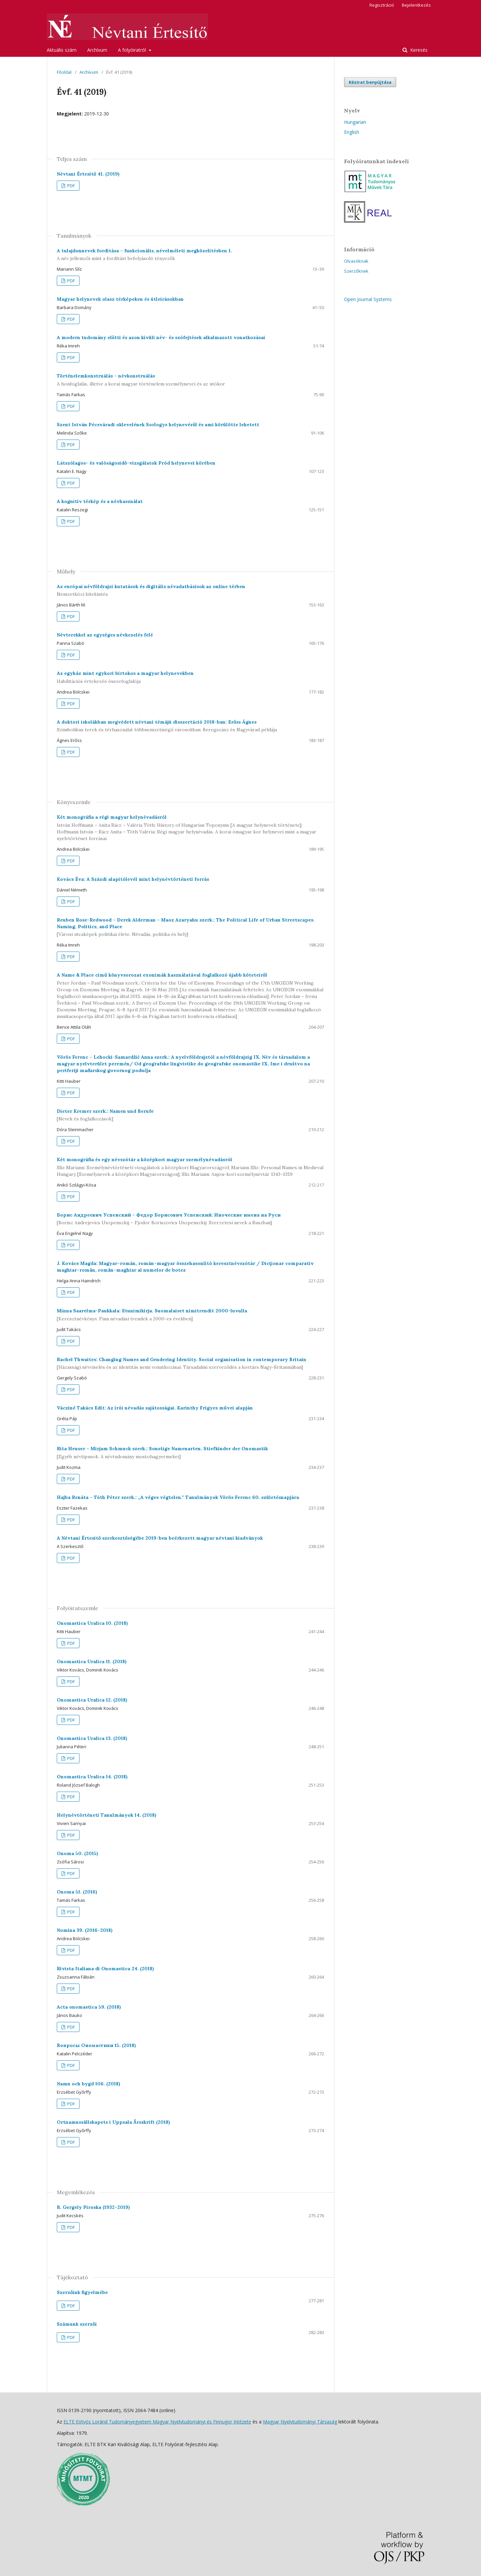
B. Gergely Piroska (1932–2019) (93, 2207)
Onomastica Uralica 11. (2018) (92, 1661)
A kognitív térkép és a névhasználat (100, 501)
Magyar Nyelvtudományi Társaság (300, 2421)
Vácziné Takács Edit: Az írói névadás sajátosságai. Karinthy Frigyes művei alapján (155, 1408)
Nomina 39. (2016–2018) (85, 1930)
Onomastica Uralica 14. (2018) (92, 1777)
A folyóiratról (132, 50)
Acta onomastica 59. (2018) (89, 2007)
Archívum (97, 50)
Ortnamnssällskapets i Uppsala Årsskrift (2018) (113, 2122)
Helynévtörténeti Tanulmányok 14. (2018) (106, 1815)
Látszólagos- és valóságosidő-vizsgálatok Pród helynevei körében (136, 463)
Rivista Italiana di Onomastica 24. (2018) (105, 1969)
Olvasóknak (356, 261)
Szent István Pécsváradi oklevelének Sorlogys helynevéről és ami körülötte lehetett (158, 425)
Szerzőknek (356, 271)
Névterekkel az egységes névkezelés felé (105, 635)
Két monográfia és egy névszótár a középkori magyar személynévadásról (190, 1167)
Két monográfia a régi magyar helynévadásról (190, 828)
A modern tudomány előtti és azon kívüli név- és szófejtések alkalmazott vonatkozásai (161, 337)
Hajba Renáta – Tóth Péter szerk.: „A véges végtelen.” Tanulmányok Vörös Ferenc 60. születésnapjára (178, 1497)
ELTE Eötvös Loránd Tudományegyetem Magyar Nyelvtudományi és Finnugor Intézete (157, 2421)
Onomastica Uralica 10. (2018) (92, 1623)
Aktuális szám (61, 50)
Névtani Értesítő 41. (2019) (88, 174)
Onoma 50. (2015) (77, 1853)
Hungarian (355, 122)
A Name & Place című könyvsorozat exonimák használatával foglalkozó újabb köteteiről (190, 996)
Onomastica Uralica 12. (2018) (92, 1700)
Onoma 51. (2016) (77, 1892)
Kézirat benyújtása (370, 82)
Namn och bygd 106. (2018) (88, 2084)
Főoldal (64, 72)
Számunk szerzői (77, 2324)
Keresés (418, 50)
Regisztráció (381, 5)
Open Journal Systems (368, 299)
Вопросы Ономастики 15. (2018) (96, 2045)
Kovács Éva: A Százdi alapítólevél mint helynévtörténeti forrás (133, 879)
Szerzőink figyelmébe (82, 2292)
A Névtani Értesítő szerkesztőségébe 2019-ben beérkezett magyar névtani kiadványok (160, 1538)
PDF (70, 186)
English (351, 132)
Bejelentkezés (416, 5)
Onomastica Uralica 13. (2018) (92, 1738)
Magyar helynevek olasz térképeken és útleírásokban (120, 299)
